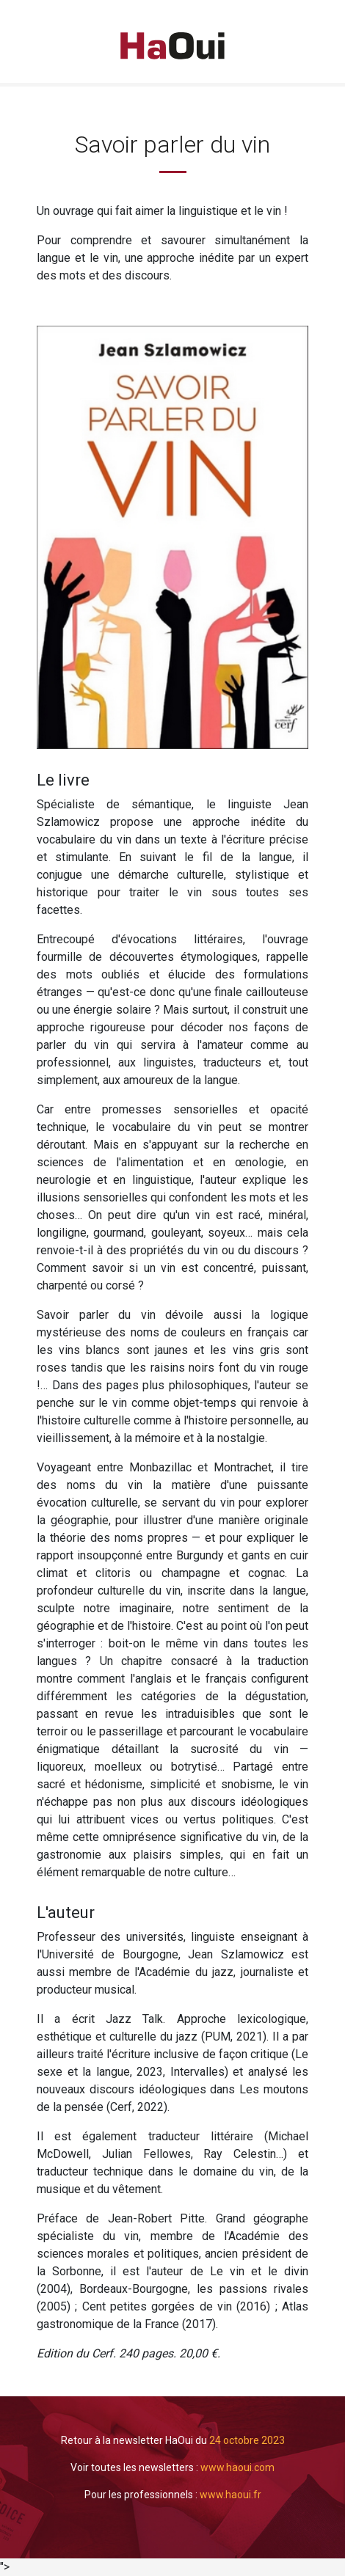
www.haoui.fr (230, 2494)
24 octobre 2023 (247, 2440)
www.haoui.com (237, 2467)
